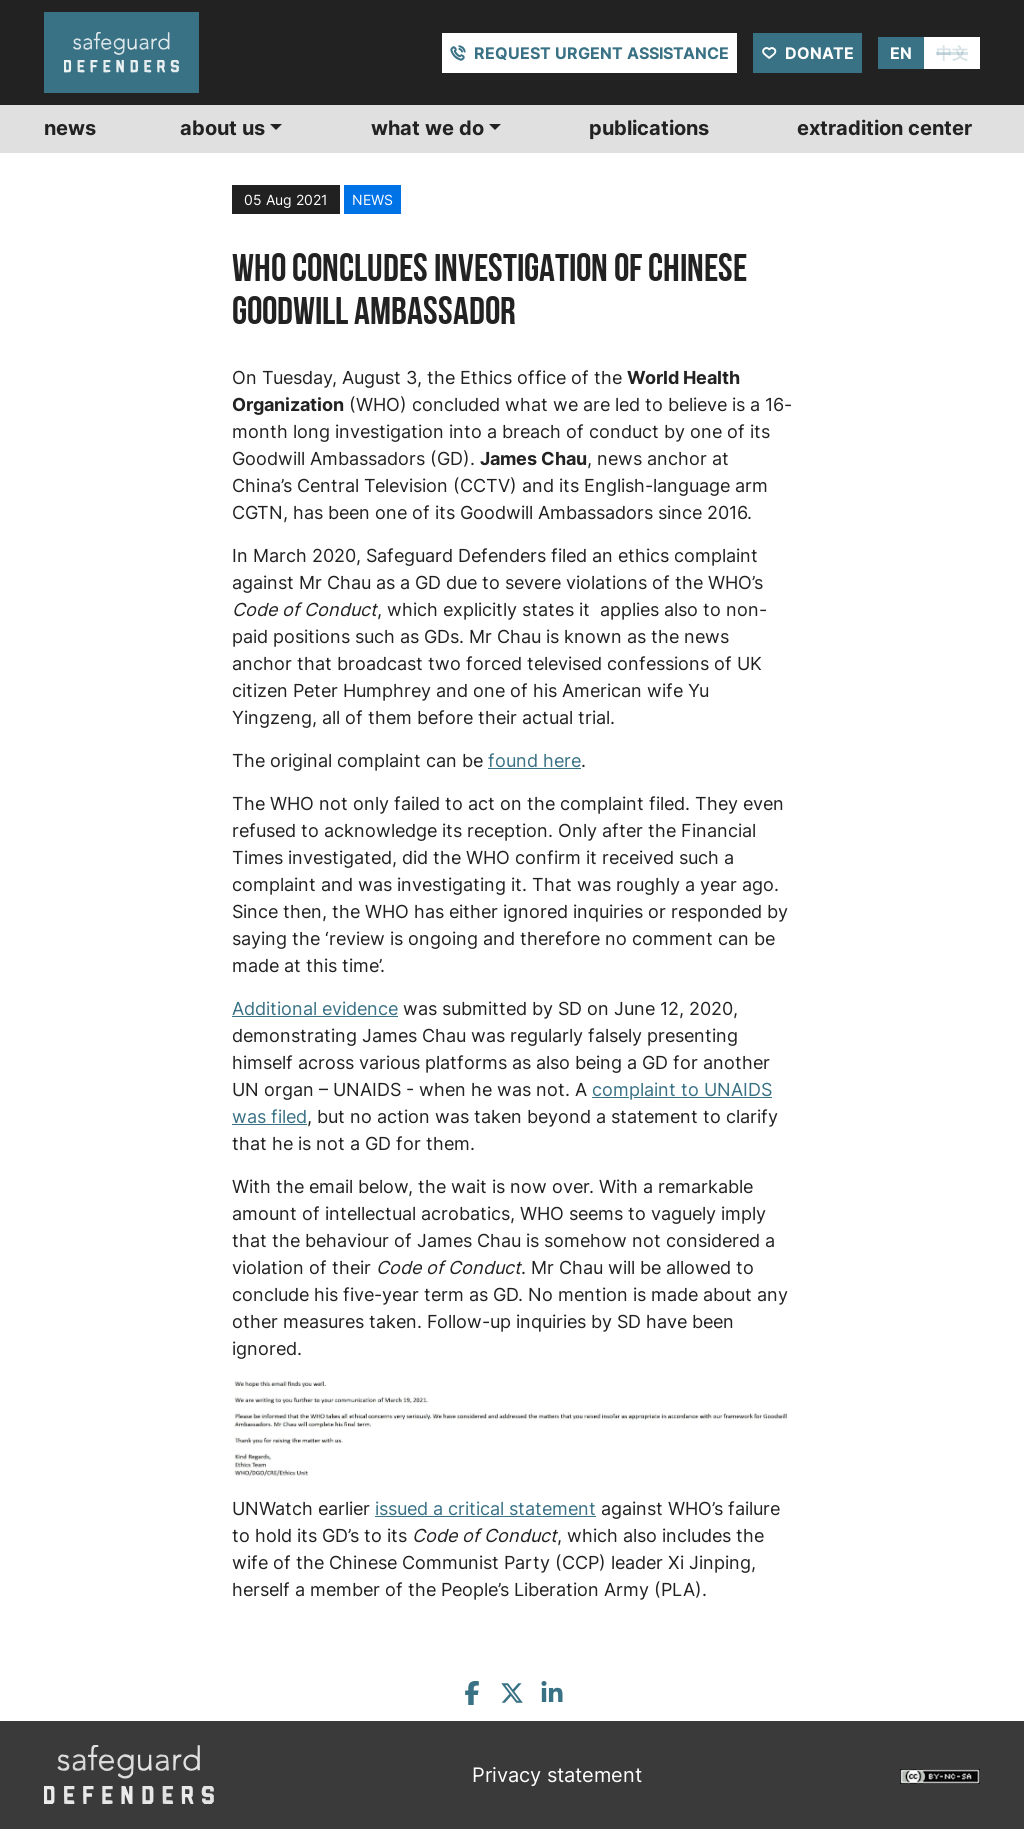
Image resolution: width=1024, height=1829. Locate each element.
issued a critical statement (485, 1508)
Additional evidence (315, 1008)
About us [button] (222, 128)
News (70, 128)
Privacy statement (557, 1775)
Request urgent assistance (601, 53)
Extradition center (884, 128)
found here (534, 760)
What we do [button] (427, 128)
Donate (819, 53)
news (372, 199)
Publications (649, 128)
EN (901, 53)
